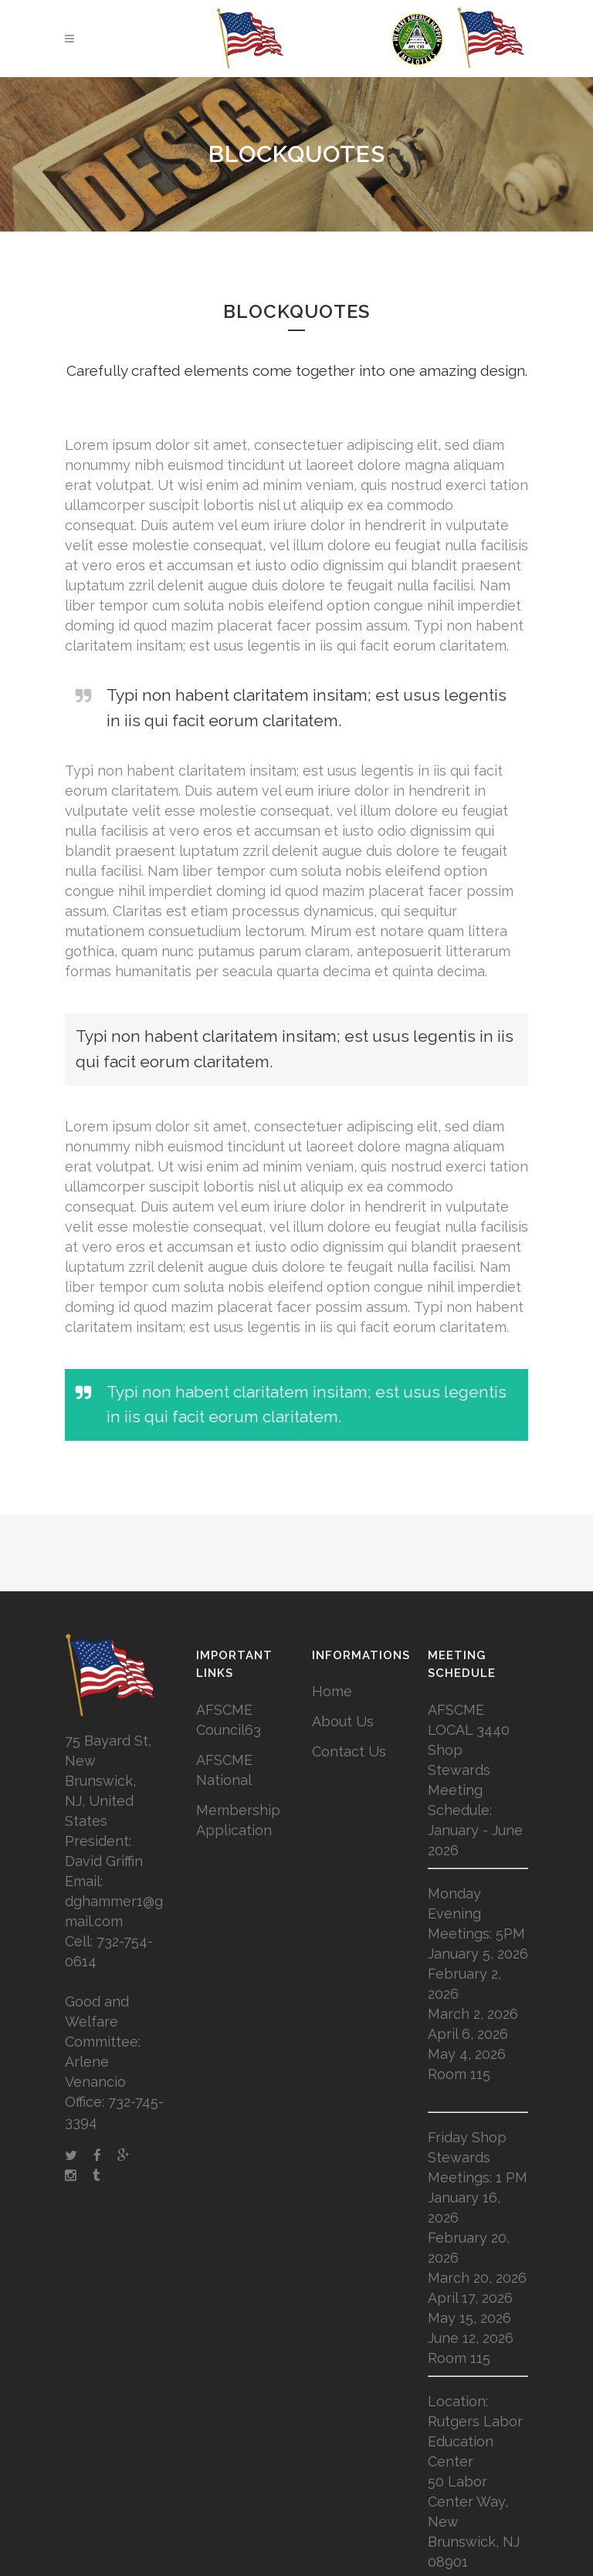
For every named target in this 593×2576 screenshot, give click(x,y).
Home (332, 1691)
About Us (343, 1721)
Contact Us (349, 1751)
